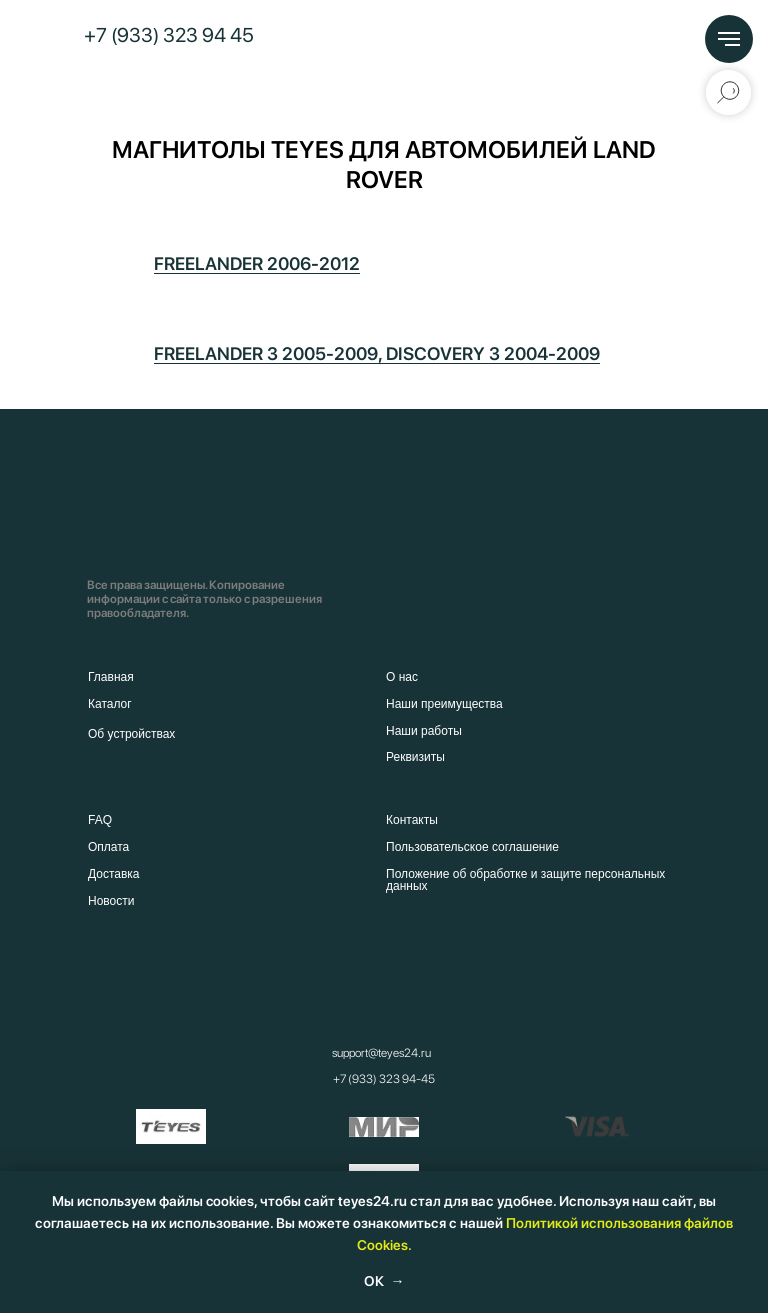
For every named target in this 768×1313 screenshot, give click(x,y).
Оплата (108, 847)
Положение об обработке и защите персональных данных (525, 880)
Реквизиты (415, 757)
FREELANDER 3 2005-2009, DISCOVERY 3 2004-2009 (377, 353)
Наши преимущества (444, 704)
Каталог (110, 704)
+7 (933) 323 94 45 (169, 35)
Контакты (412, 820)
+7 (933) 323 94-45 (384, 1079)
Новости (111, 901)
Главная (111, 677)
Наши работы (424, 731)
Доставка (114, 874)
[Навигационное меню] (729, 39)
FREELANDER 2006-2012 (257, 263)
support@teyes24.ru (381, 1053)
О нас (402, 677)
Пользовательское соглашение (472, 847)
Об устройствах (131, 734)
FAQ (100, 820)
